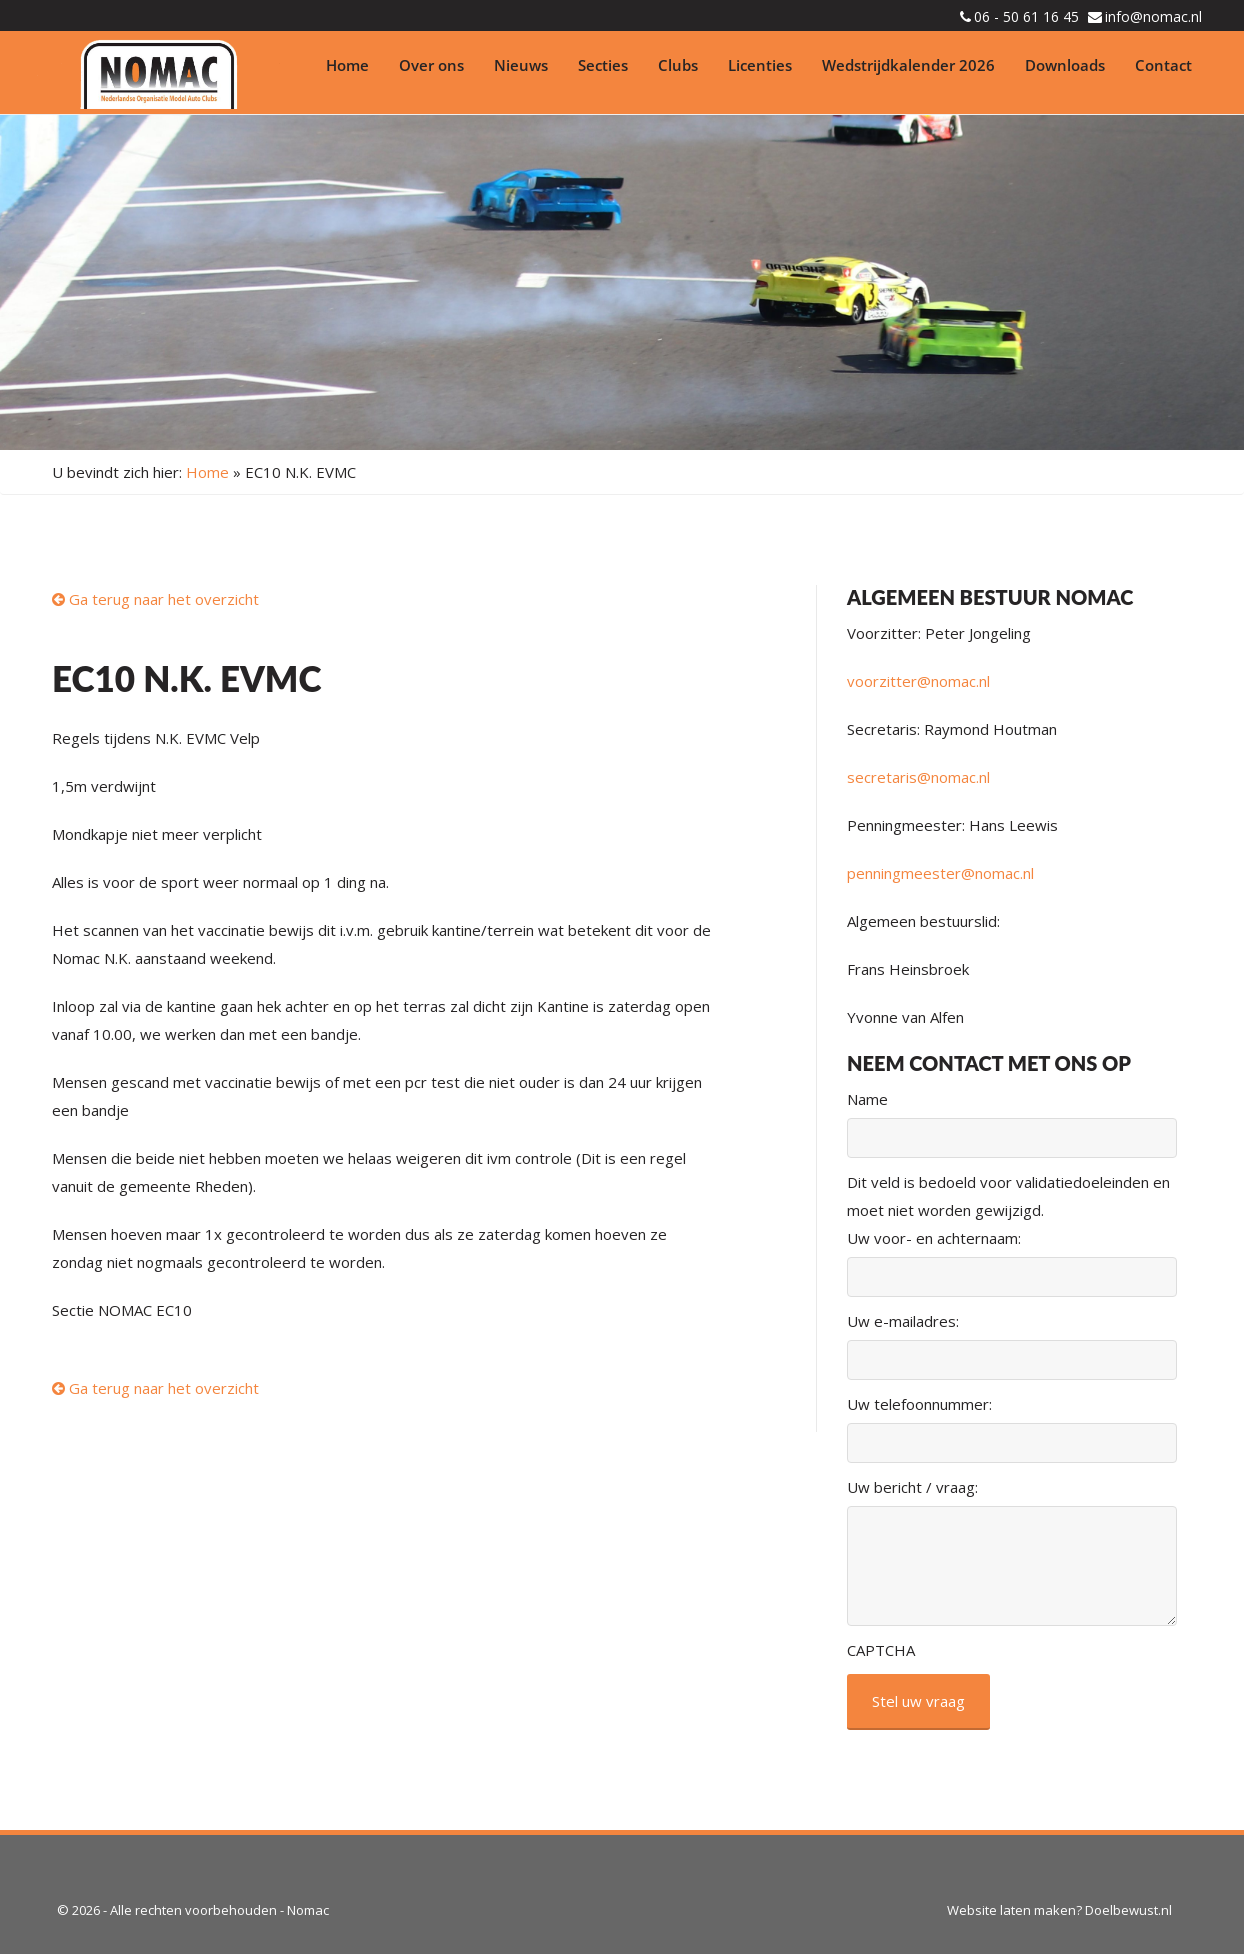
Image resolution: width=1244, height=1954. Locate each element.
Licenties (760, 65)
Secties (603, 65)
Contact (1163, 65)
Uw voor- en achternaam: (934, 1238)
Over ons (431, 65)
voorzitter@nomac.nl (918, 681)
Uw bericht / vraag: (912, 1487)
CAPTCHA (881, 1650)
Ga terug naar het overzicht (155, 599)
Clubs (678, 65)
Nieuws (521, 65)
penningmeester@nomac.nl (940, 873)
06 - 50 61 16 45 (1026, 16)
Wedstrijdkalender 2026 (908, 65)
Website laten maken (1011, 1910)
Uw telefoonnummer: (919, 1404)
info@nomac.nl (1153, 16)
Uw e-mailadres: (903, 1321)
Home (347, 65)
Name (867, 1099)
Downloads (1065, 65)
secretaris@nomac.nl (918, 777)
